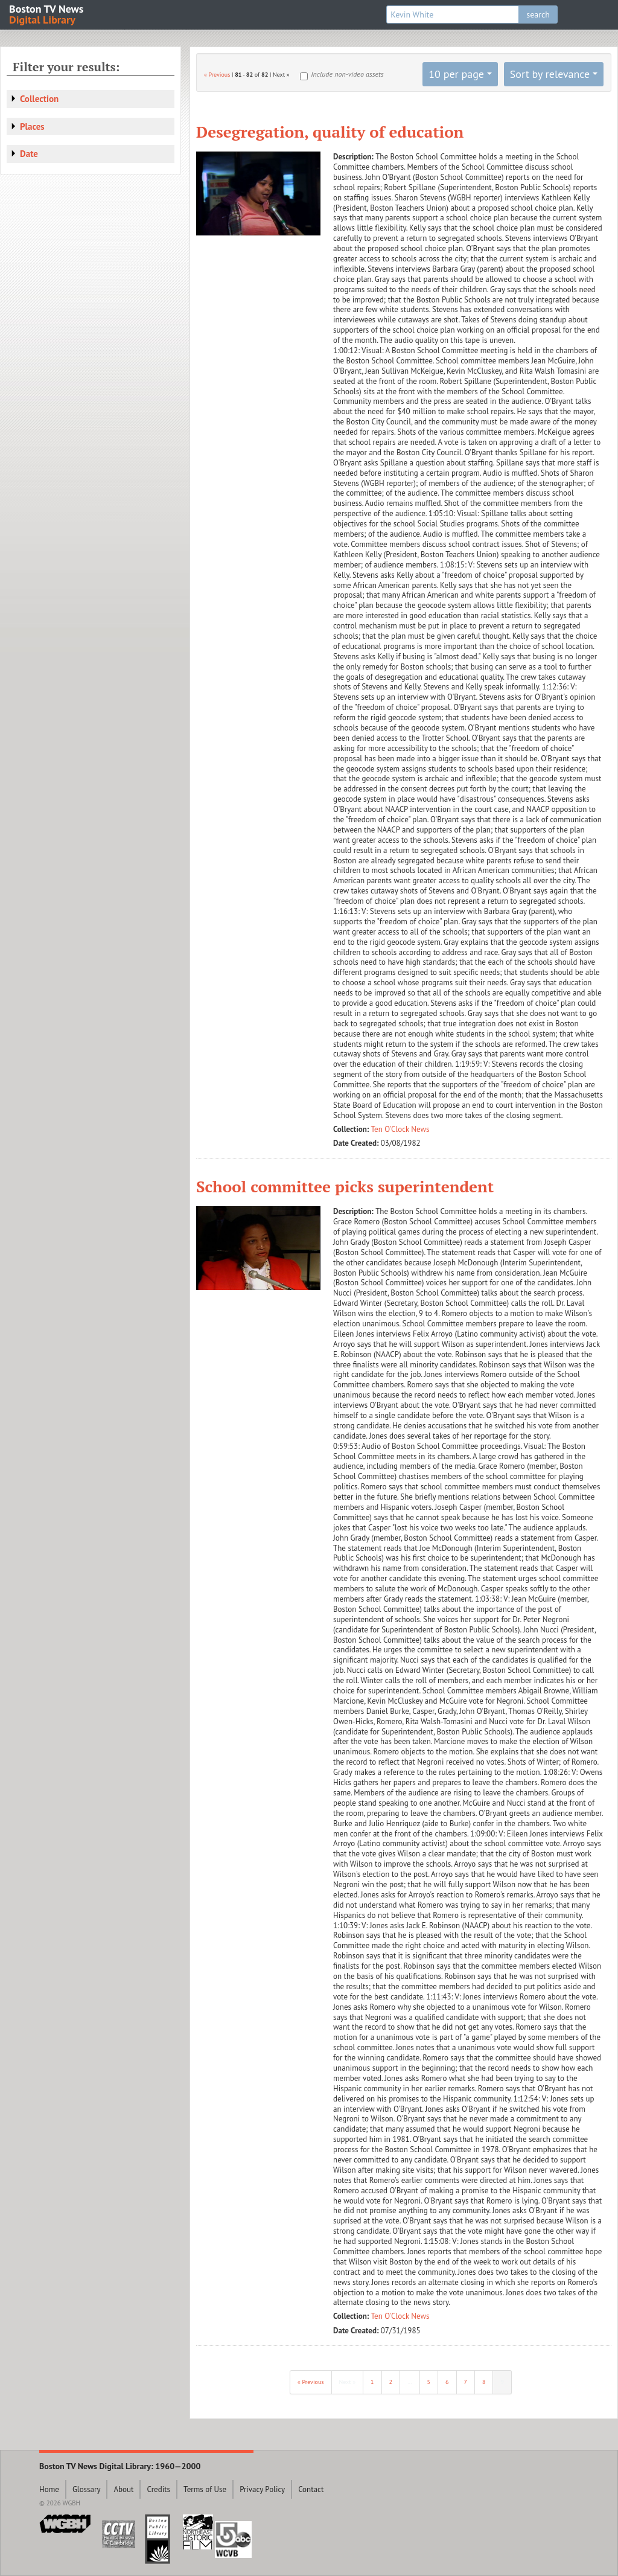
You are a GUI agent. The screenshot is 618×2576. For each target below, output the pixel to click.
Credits (158, 2489)
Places (32, 126)
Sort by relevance (550, 74)
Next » (347, 2382)
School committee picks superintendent (345, 1186)
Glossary (86, 2489)
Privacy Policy (262, 2489)
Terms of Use (204, 2489)
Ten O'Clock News (400, 1129)
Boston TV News (47, 13)
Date (29, 153)
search (538, 14)
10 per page (456, 74)
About (123, 2489)
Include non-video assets (347, 73)
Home (49, 2489)
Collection (39, 98)
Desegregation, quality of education (330, 131)
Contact (310, 2489)
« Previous (217, 74)
